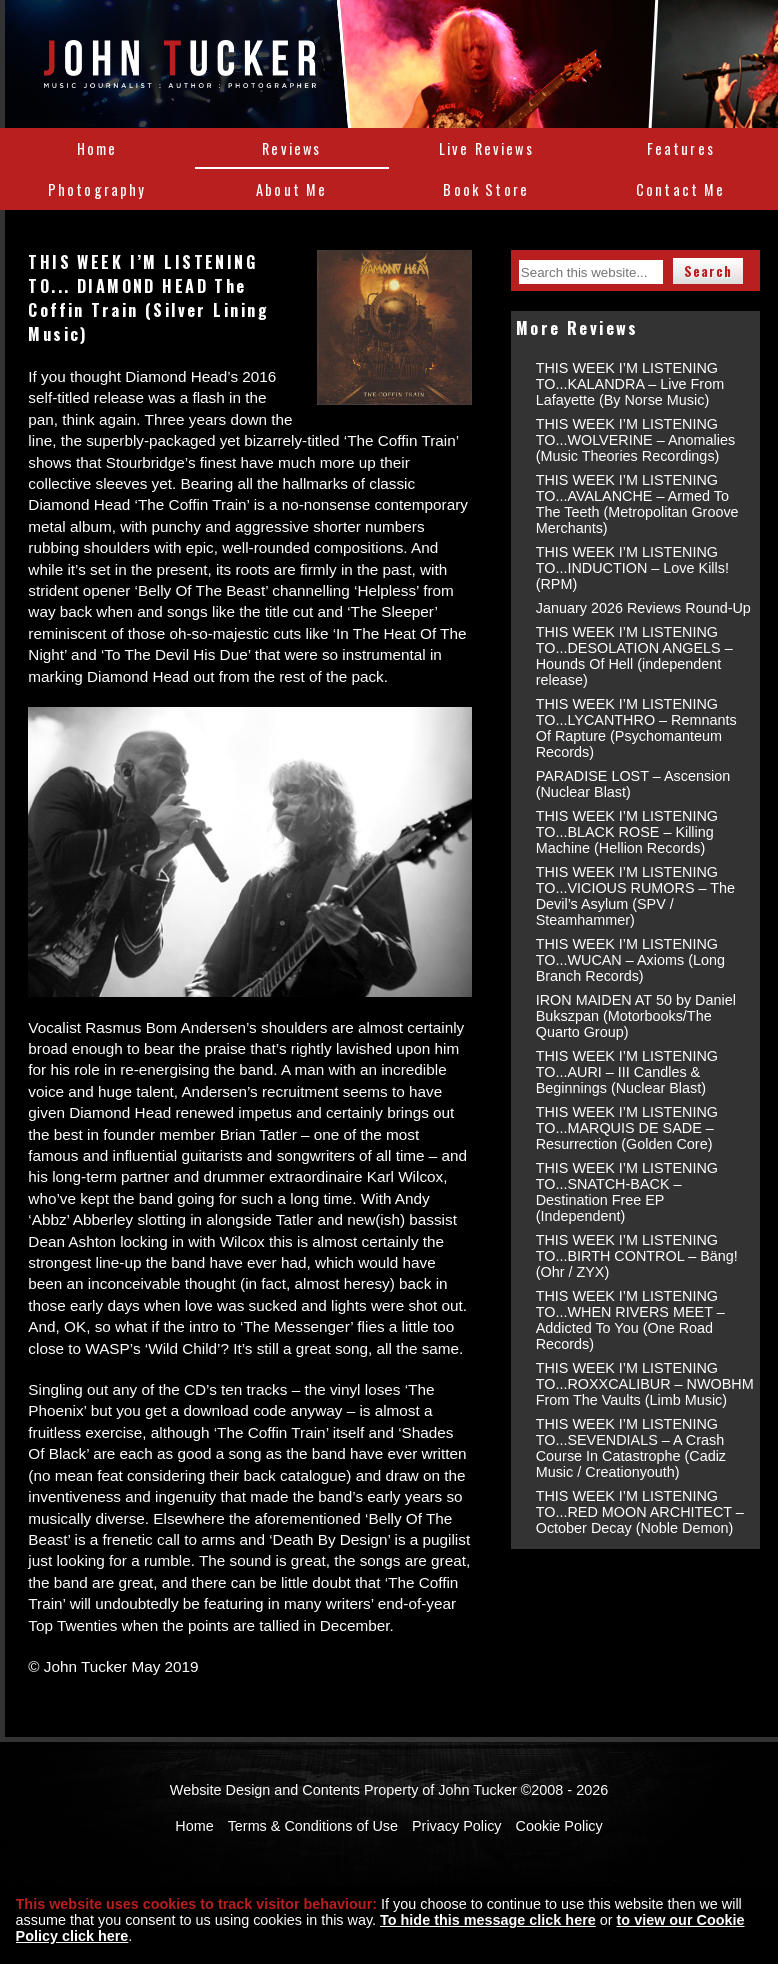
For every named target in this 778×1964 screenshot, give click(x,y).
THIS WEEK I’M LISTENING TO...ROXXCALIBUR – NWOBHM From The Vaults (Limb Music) (645, 1384)
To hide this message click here (488, 1920)
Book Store (486, 189)
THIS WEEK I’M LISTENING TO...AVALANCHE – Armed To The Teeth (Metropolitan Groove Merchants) (637, 504)
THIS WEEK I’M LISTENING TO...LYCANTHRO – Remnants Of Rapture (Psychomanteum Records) (636, 728)
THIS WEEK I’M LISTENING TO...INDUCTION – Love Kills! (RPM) (632, 568)
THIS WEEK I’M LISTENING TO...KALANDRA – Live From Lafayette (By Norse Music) (630, 384)
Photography (97, 189)
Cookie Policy (559, 1826)
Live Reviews (486, 148)
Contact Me (681, 189)
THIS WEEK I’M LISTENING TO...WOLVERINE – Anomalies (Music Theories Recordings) (635, 440)
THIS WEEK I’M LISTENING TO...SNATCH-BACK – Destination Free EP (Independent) (627, 1192)
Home (97, 148)
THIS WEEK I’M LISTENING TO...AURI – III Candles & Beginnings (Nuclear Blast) (627, 1072)
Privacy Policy (457, 1826)
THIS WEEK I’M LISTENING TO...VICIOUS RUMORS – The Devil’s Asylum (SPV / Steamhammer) (635, 896)
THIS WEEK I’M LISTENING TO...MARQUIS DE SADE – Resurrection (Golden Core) (627, 1128)
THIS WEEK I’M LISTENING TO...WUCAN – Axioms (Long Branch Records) (630, 960)
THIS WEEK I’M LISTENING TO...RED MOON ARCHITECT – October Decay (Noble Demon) (640, 1512)
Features (681, 148)
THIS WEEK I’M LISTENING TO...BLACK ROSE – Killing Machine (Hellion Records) (627, 832)
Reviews (291, 148)
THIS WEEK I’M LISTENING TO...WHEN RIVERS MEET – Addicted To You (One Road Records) (630, 1320)
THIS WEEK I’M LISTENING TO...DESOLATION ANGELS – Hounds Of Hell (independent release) (634, 656)
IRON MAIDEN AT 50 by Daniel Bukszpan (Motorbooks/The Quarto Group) (636, 1016)
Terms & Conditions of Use (313, 1826)
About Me (291, 189)
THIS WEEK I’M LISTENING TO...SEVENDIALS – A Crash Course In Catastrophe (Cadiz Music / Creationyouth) (631, 1448)
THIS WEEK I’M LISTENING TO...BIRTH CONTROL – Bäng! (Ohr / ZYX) (637, 1256)
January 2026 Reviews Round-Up (643, 608)
